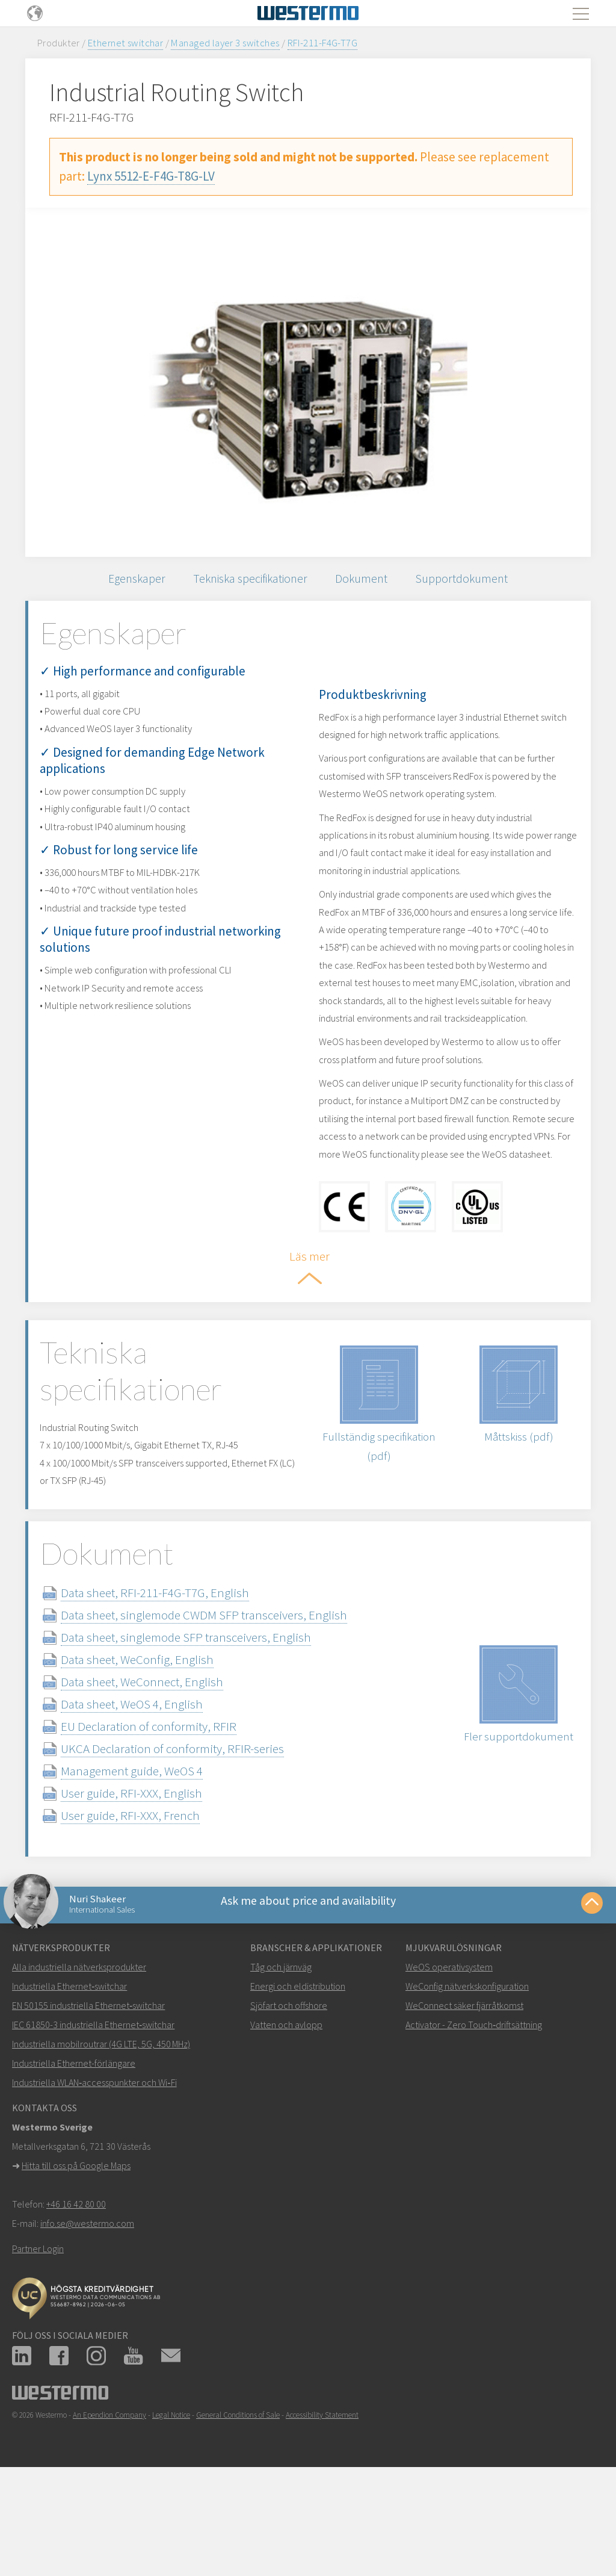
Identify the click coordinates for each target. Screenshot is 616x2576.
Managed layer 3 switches (225, 42)
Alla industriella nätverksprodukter (79, 2062)
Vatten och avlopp (286, 2120)
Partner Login (38, 2344)
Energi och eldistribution (297, 2082)
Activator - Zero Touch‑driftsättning (473, 2120)
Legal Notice (171, 2511)
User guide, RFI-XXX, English (153, 1878)
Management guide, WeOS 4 (153, 1856)
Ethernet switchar (125, 42)
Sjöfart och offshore (288, 2101)
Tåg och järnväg (281, 2062)
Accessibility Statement (322, 2511)
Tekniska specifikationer (248, 582)
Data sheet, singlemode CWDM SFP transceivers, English (225, 1700)
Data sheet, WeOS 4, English (153, 1789)
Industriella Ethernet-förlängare (73, 2159)
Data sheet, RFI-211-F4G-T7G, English (176, 1678)
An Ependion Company (109, 2511)
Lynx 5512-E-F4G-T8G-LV (151, 176)
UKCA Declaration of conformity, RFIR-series (194, 1834)
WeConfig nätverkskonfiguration (467, 2082)
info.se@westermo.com (87, 2319)
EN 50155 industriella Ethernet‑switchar (88, 2101)
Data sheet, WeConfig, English (158, 1745)
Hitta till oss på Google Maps (76, 2261)
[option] (308, 382)
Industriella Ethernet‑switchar (69, 2082)
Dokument (369, 582)
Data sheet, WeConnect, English (163, 1767)
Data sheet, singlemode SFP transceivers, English (207, 1723)
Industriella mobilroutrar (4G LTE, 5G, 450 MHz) (101, 2140)
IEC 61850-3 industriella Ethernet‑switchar (93, 2120)
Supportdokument (476, 582)
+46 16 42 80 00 (76, 2300)
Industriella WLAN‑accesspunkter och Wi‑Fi (94, 2178)
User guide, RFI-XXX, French (151, 1901)
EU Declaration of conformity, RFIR (170, 1812)
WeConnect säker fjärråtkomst (464, 2101)
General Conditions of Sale (238, 2511)
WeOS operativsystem (449, 2062)
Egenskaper (123, 582)
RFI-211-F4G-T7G (322, 42)
